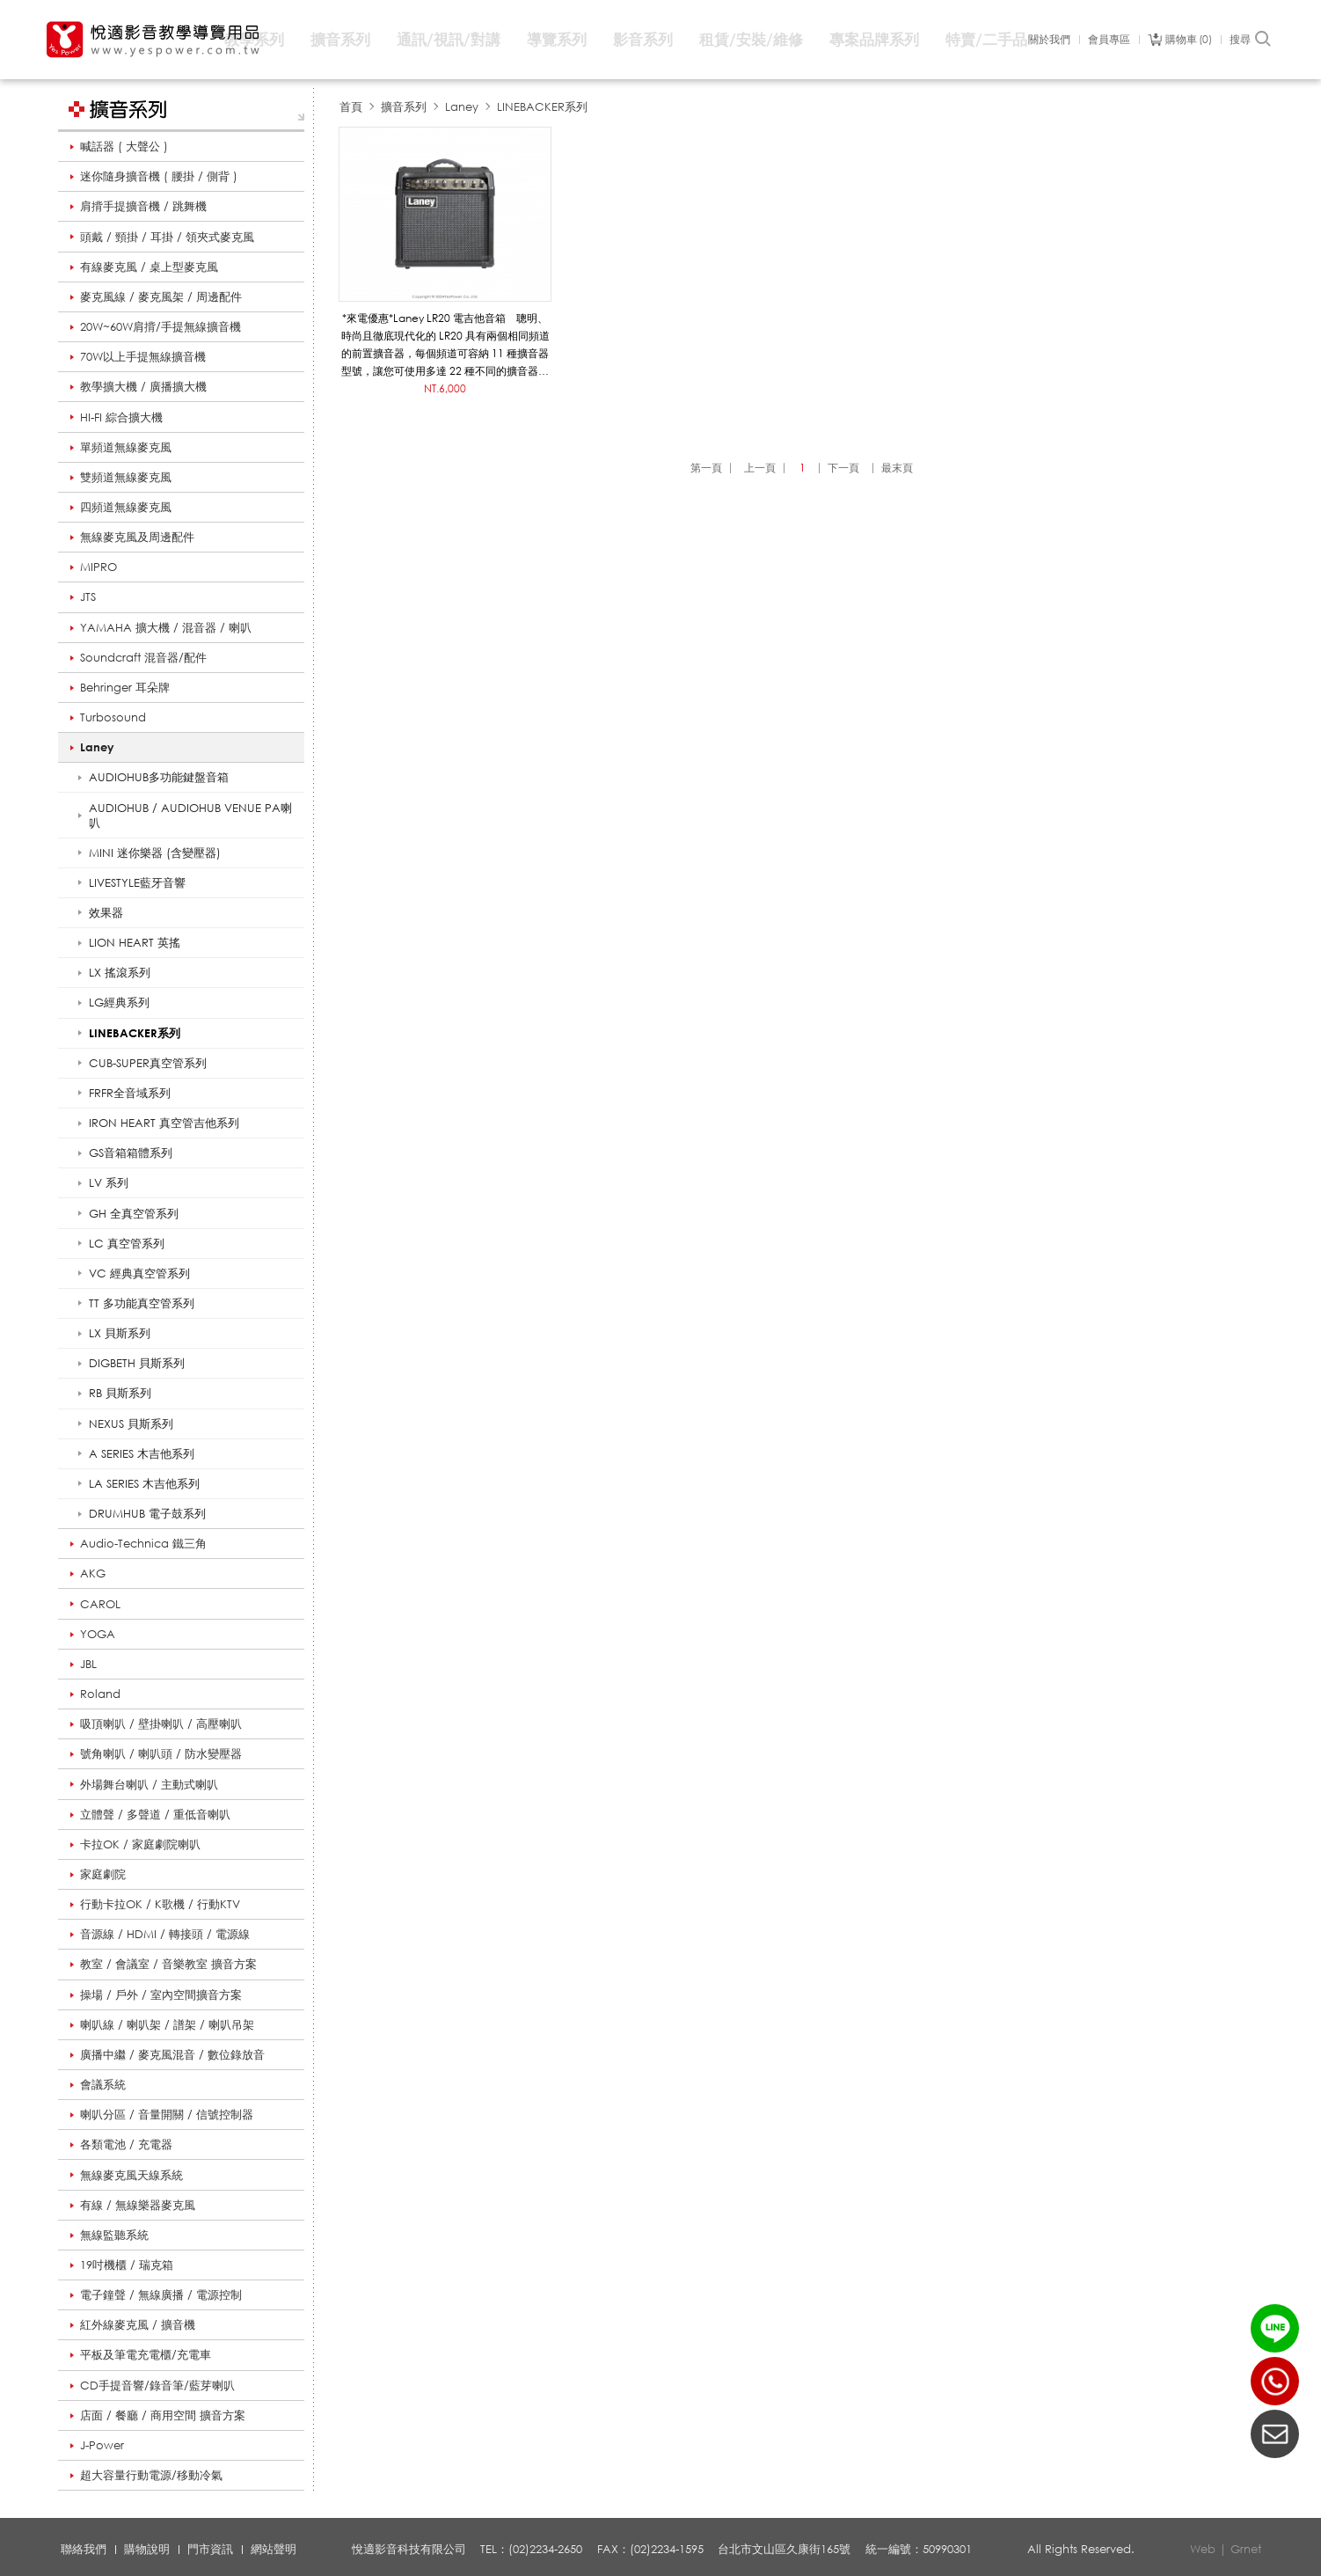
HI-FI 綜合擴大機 (121, 417)
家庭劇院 (103, 1874)
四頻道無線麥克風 (126, 507)
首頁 (350, 106)
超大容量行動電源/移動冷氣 (151, 2475)
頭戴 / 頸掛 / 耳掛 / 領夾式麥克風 (167, 237)
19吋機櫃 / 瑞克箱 (126, 2265)
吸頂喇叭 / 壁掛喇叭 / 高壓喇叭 (161, 1723)
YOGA (97, 1634)
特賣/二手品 (986, 39)
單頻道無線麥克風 (126, 447)
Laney (97, 747)
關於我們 (1049, 39)
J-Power (102, 2445)
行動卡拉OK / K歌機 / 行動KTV (160, 1904)
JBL (88, 1664)
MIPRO (98, 567)
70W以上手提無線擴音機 (143, 356)
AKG (93, 1573)
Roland (100, 1694)
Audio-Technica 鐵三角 (143, 1543)
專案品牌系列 (874, 39)
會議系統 (103, 2084)
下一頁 (843, 467)
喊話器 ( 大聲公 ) (124, 146)
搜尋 (1251, 39)
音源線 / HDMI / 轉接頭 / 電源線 (165, 1934)
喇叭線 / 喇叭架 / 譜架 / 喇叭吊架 (167, 2024)
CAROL (100, 1604)
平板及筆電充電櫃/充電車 (145, 2354)
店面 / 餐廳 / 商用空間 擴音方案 (162, 2415)
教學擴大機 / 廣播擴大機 (143, 386)
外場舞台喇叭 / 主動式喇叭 (149, 1784)
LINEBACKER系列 (542, 106)
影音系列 (643, 39)
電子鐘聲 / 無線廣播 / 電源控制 (161, 2294)
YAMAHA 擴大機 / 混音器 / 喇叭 (166, 627)
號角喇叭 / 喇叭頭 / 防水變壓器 (161, 1753)
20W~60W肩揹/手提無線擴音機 (160, 326)
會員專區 (1109, 39)
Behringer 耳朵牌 (125, 687)
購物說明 (147, 2549)
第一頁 (706, 467)
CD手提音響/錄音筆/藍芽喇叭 (157, 2385)
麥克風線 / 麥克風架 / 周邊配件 (161, 296)
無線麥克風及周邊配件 (137, 537)
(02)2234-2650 (1275, 2381)
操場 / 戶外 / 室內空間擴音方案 (161, 1994)
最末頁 (897, 467)
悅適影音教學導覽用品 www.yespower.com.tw (154, 39)
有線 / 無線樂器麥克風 (137, 2205)
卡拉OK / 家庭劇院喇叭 (140, 1844)
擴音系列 (340, 39)
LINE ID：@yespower (1275, 2328)
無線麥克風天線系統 (131, 2175)
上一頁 (760, 467)
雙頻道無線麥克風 (126, 477)
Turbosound (113, 717)
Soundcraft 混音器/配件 (143, 657)
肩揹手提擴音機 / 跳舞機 (143, 206)
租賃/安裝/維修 (751, 39)
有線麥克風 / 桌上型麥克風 (149, 267)
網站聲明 (273, 2549)
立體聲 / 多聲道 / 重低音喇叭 (155, 1814)
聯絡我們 (83, 2549)
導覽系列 (557, 39)
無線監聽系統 (114, 2235)
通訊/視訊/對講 (448, 39)
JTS (88, 596)
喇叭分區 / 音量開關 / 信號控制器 (166, 2114)
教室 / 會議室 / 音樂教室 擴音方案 (168, 1964)
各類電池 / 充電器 (126, 2144)
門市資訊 (210, 2549)
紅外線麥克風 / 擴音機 (137, 2324)
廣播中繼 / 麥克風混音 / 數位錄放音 (172, 2054)
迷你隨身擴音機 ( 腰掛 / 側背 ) (158, 176)
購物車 (1188, 39)
